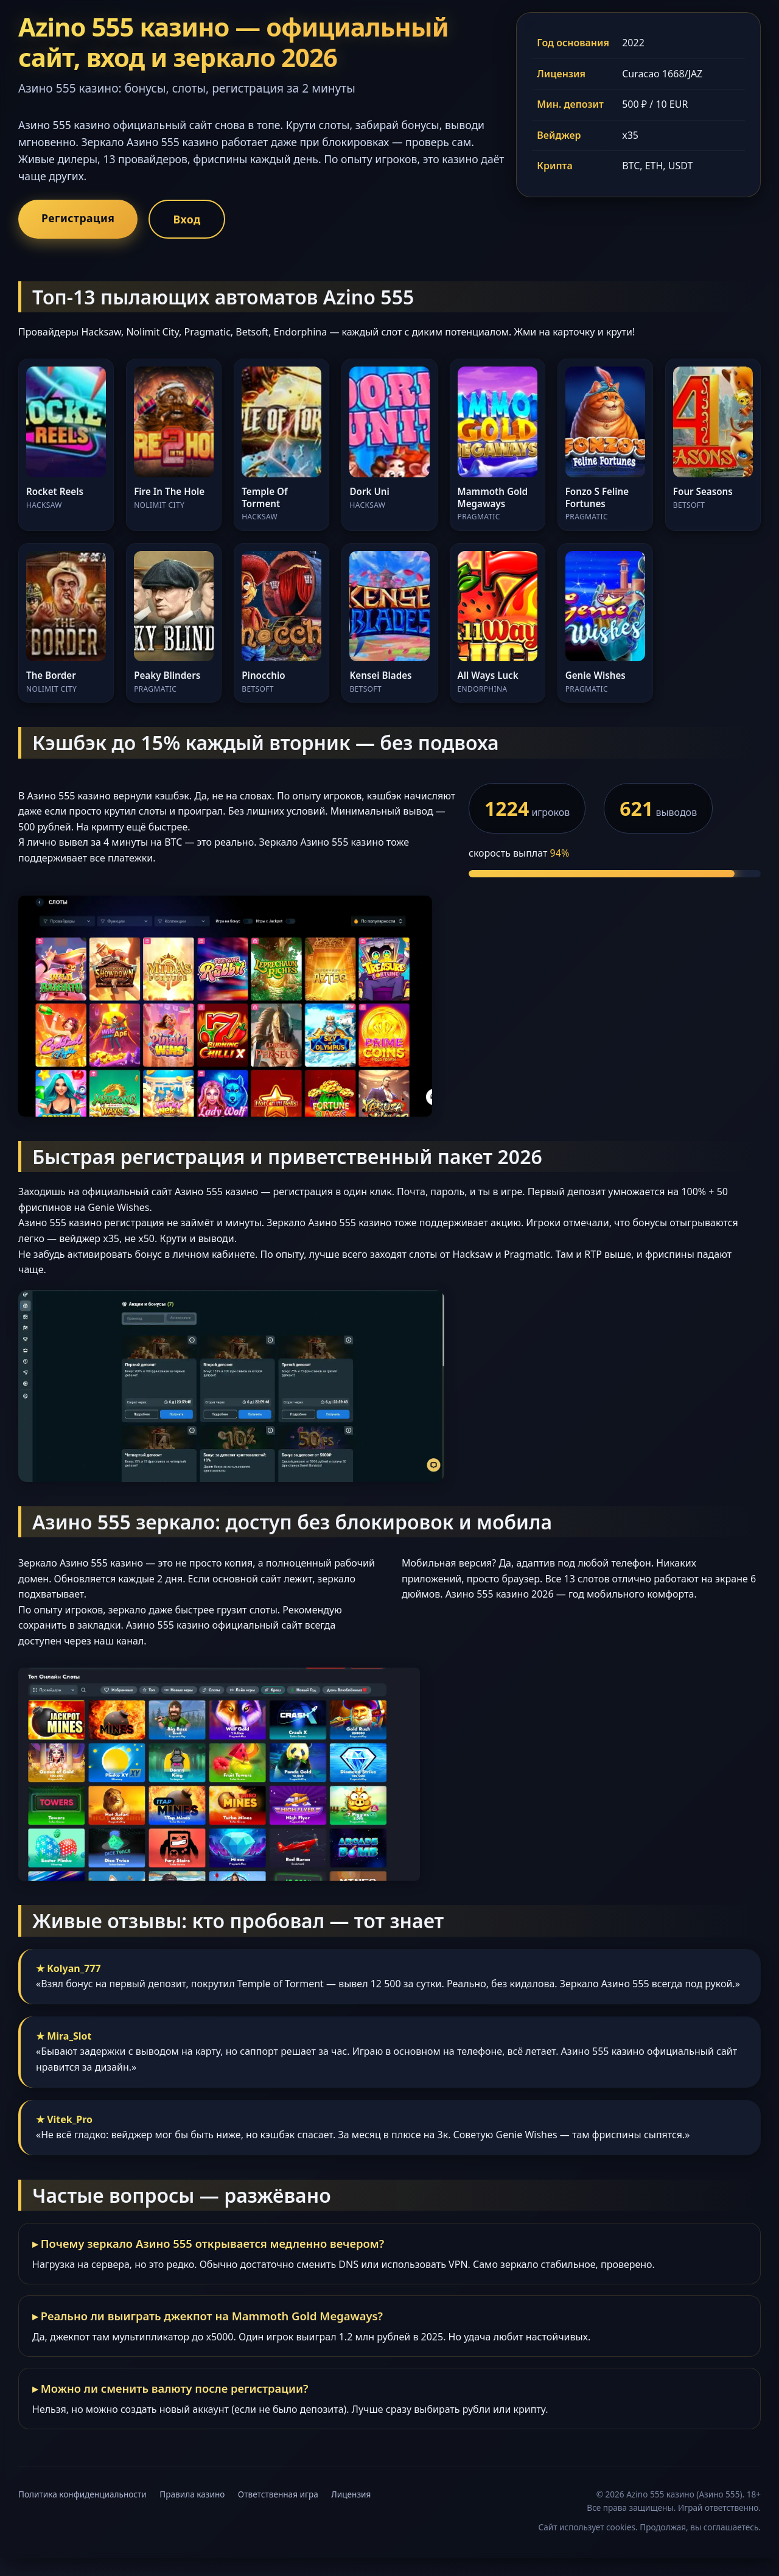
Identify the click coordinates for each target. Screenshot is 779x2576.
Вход (186, 219)
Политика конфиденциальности (82, 2494)
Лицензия (351, 2494)
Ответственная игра (278, 2494)
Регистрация (77, 218)
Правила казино (192, 2494)
